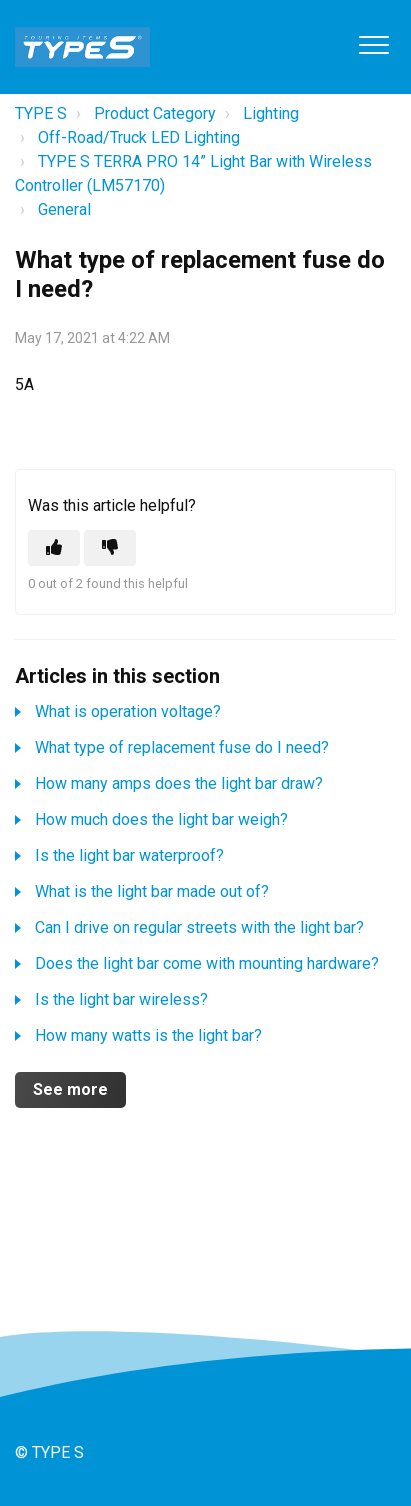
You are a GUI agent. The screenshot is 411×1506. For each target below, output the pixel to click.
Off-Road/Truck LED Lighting (139, 137)
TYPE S (41, 113)
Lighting (271, 113)
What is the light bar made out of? (152, 891)
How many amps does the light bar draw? (179, 783)
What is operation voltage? (128, 711)
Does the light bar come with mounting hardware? (207, 963)
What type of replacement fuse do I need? (182, 747)
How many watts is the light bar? (148, 1035)
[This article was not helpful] (110, 548)
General (64, 209)
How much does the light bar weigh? (161, 819)
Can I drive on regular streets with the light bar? (199, 927)
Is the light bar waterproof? (129, 855)
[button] (373, 44)
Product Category (155, 113)
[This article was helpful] (54, 548)
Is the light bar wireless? (121, 999)
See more (70, 1089)
